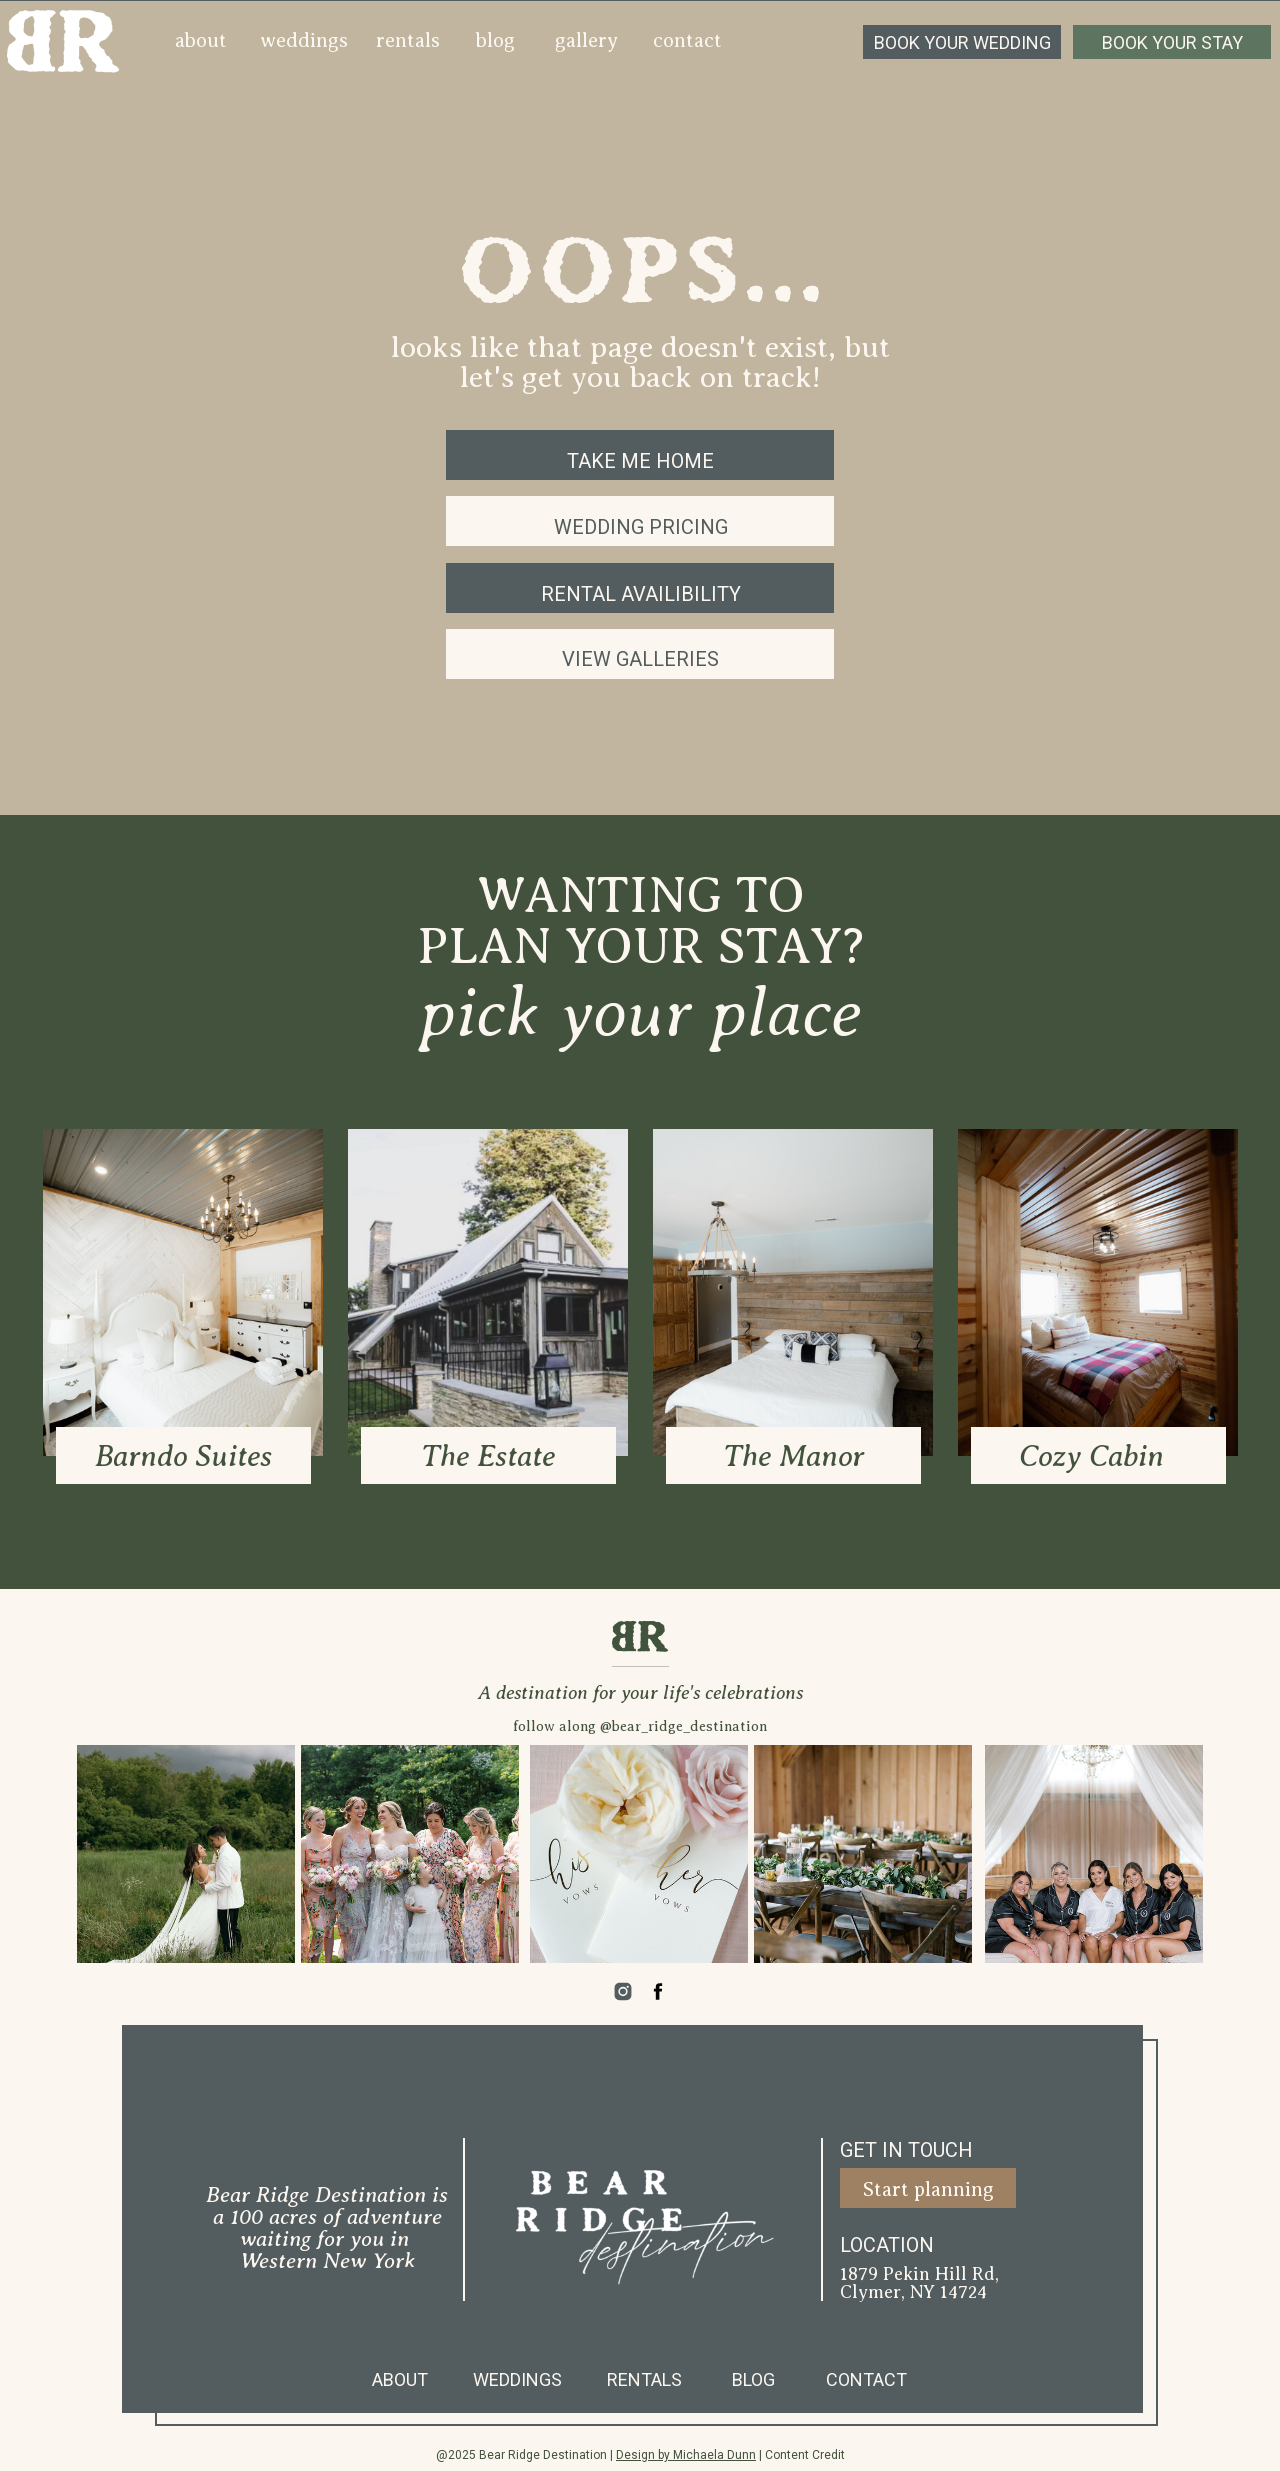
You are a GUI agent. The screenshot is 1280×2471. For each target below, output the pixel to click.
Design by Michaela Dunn (686, 2455)
